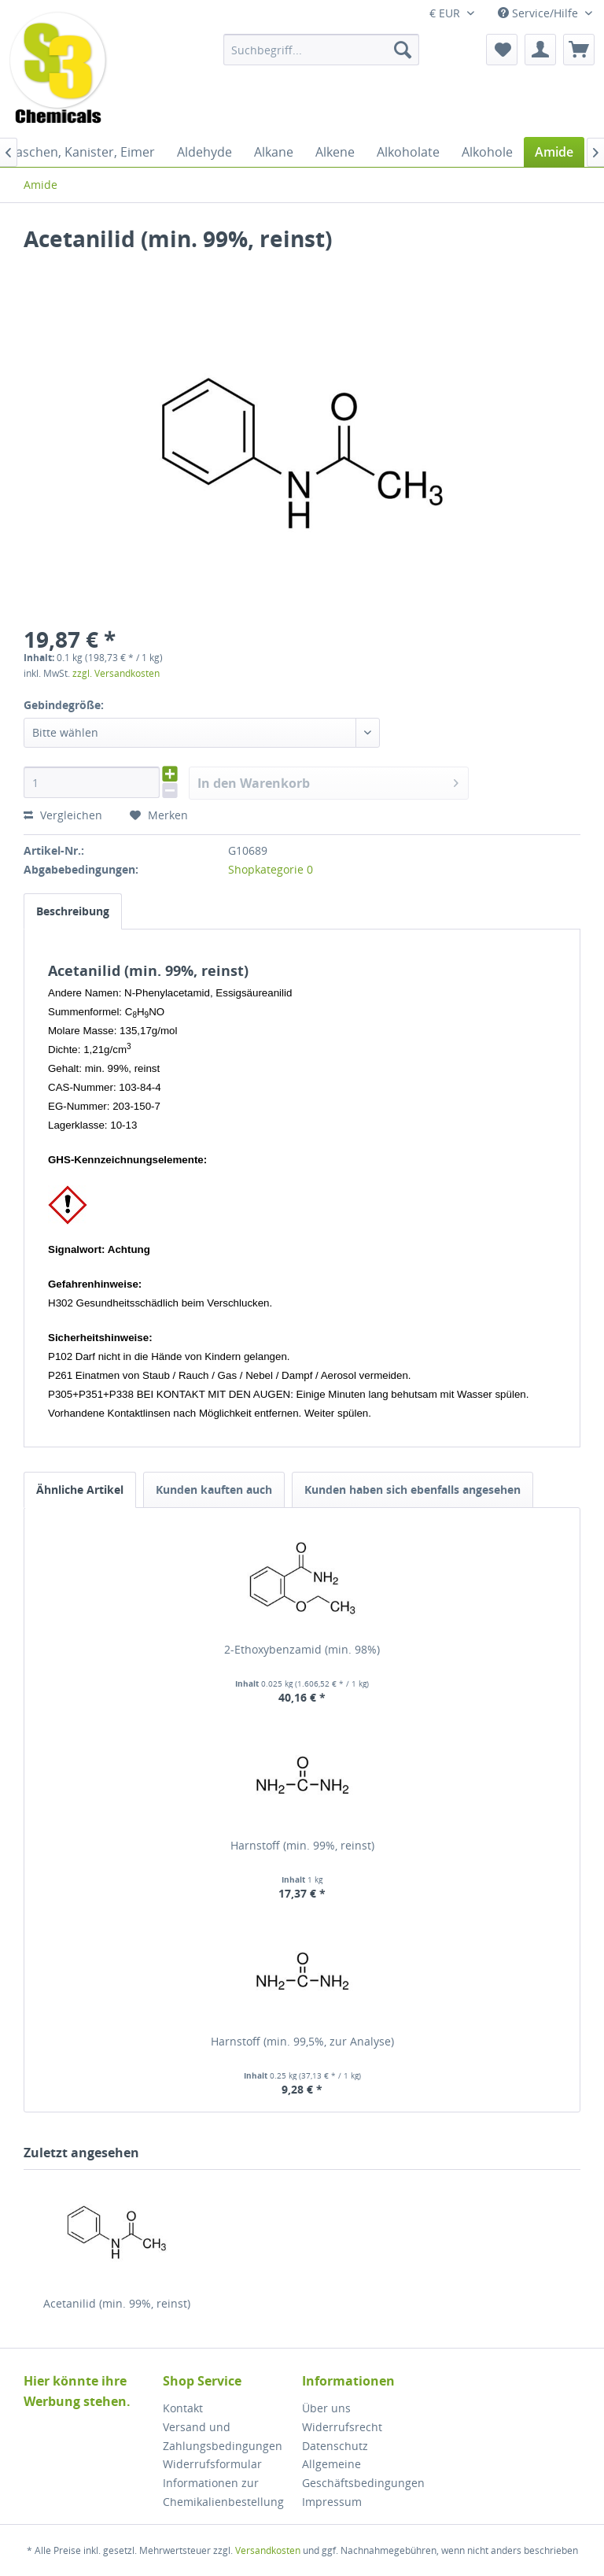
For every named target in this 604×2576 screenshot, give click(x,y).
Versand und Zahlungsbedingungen (222, 2436)
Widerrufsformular (212, 2463)
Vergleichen (63, 815)
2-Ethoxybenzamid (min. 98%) (302, 1649)
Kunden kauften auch (214, 1489)
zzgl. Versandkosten (116, 673)
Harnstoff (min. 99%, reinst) (302, 1845)
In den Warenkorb (328, 781)
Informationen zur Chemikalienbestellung (223, 2492)
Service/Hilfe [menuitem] (539, 13)
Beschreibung (72, 911)
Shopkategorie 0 (270, 869)
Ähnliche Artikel (79, 1489)
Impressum (332, 2501)
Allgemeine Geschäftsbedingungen (363, 2473)
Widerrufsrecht (342, 2426)
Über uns (326, 2407)
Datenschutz (335, 2445)
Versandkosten (267, 2550)
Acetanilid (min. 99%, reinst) (116, 2303)
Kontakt (183, 2407)
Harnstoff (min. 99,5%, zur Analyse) (302, 2041)
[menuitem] (321, 49)
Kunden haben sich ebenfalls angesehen (412, 1489)
